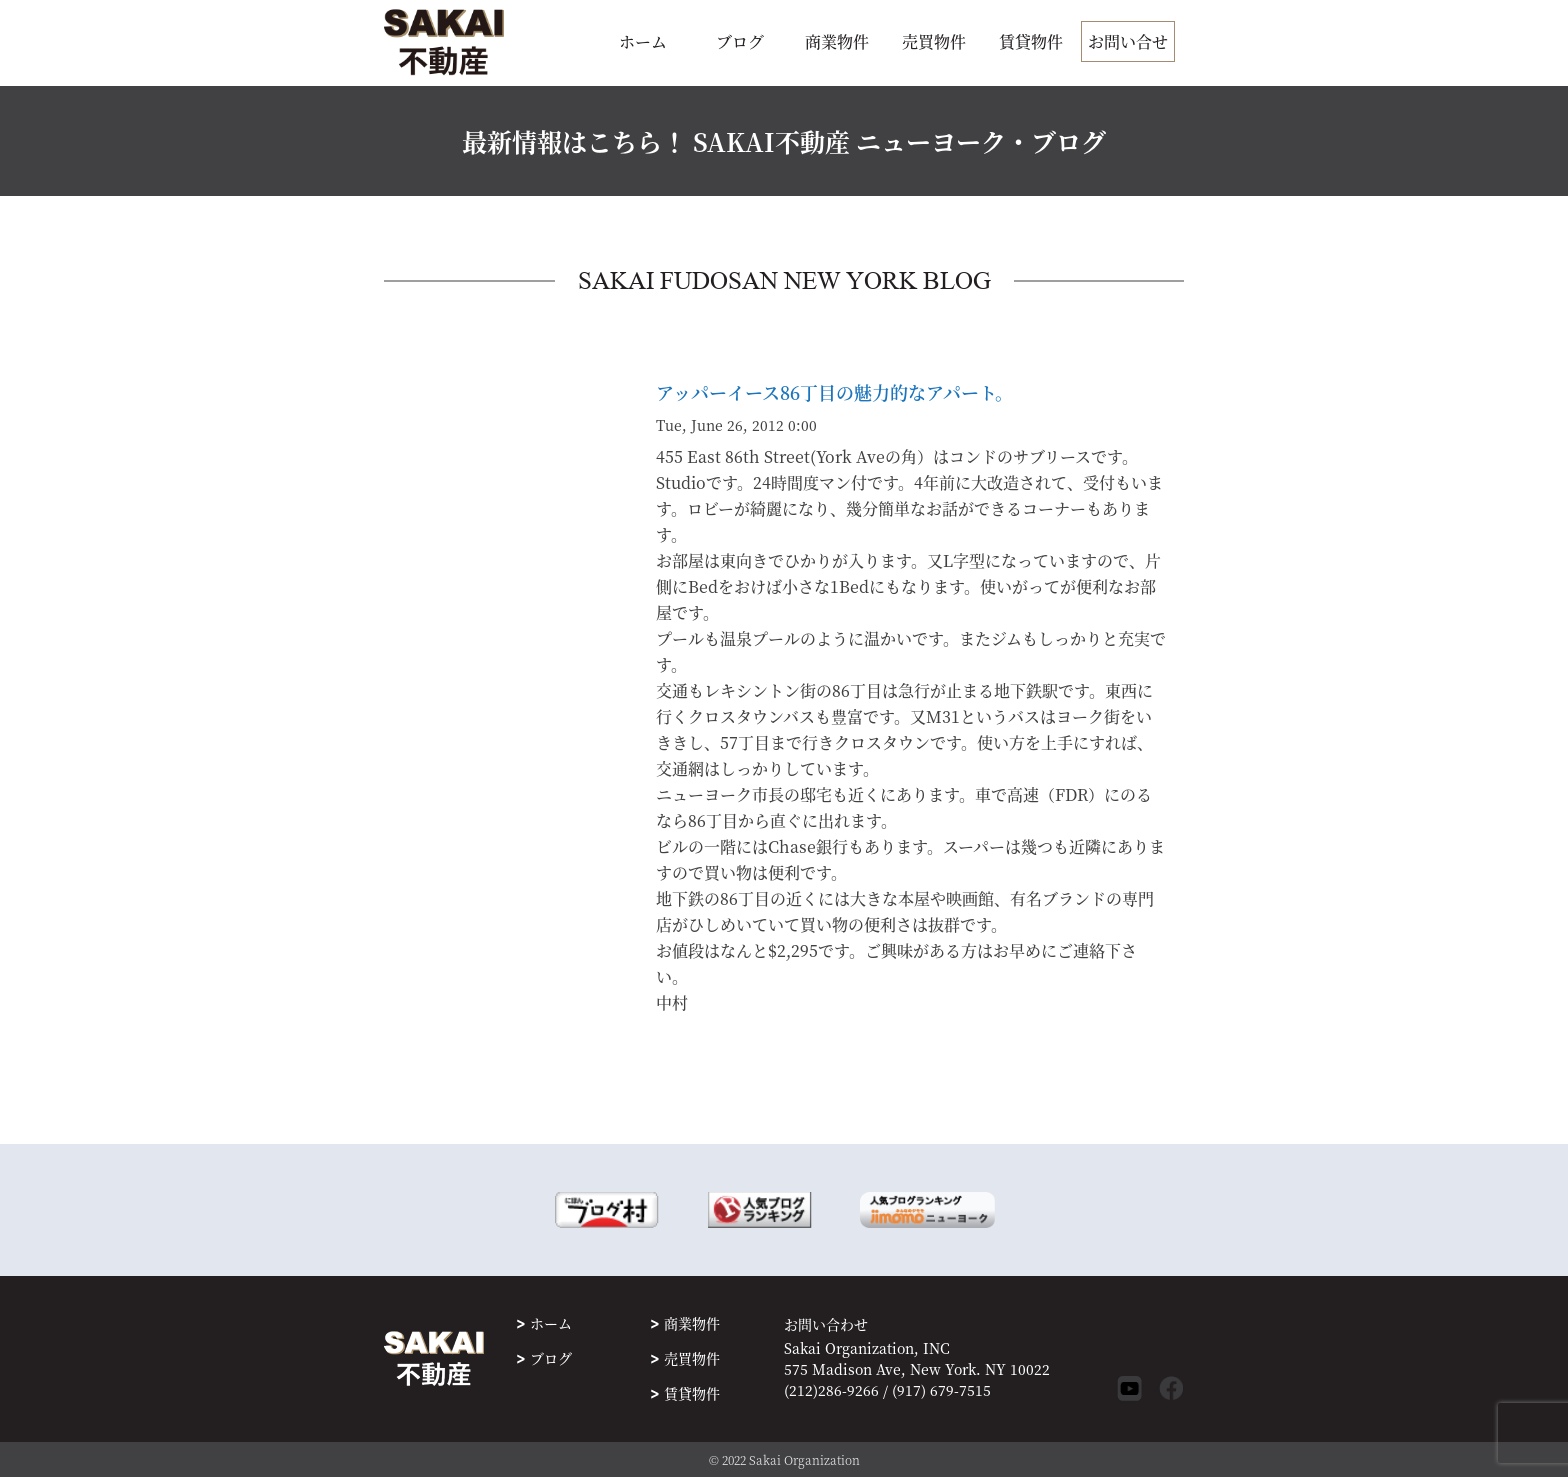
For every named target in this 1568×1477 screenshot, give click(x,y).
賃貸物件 (1031, 41)
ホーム (643, 41)
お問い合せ (1128, 41)
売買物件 (934, 41)
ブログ (740, 41)
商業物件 (837, 41)
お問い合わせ (826, 1324)
